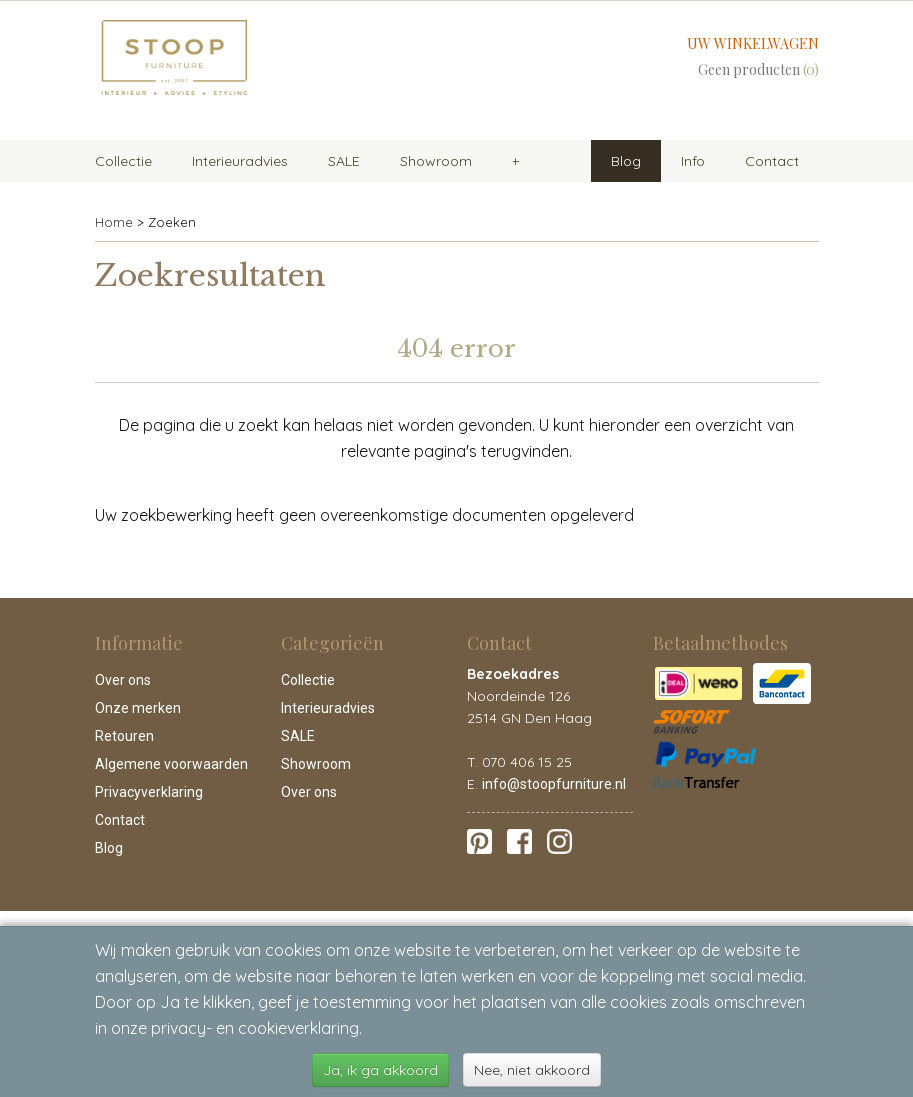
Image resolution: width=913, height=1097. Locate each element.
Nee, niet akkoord (532, 1070)
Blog (626, 161)
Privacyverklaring (149, 792)
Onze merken (138, 708)
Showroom (436, 161)
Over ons (123, 680)
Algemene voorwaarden (171, 764)
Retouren (124, 736)
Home (114, 222)
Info (693, 161)
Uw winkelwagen (753, 43)
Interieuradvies (240, 161)
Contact (772, 161)
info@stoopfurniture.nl (554, 784)
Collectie (123, 161)
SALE (344, 161)
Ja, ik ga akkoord (380, 1070)
